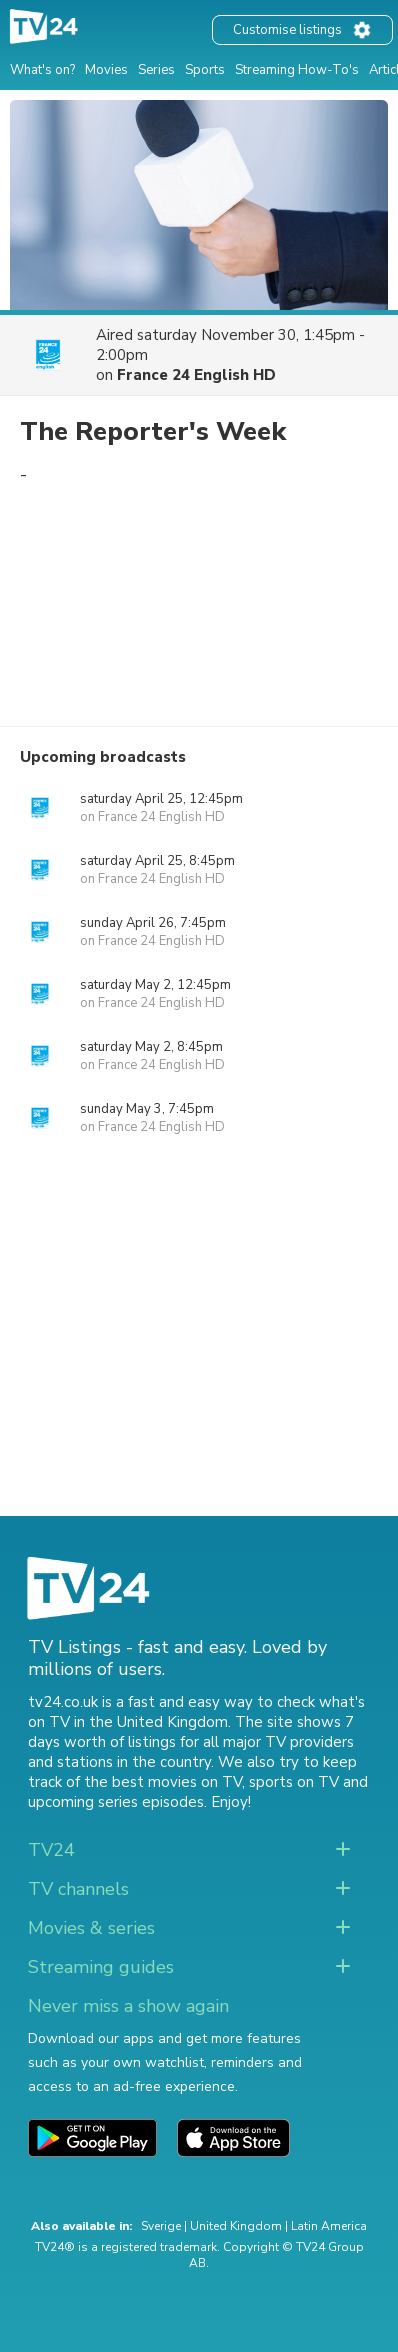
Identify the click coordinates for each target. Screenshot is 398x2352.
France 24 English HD (196, 375)
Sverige (161, 2226)
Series (156, 70)
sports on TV (294, 1782)
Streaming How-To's (297, 70)
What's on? (42, 70)
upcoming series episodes (116, 1802)
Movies (106, 70)
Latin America (329, 2226)
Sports (205, 70)
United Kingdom (236, 2226)
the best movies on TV (163, 1782)
